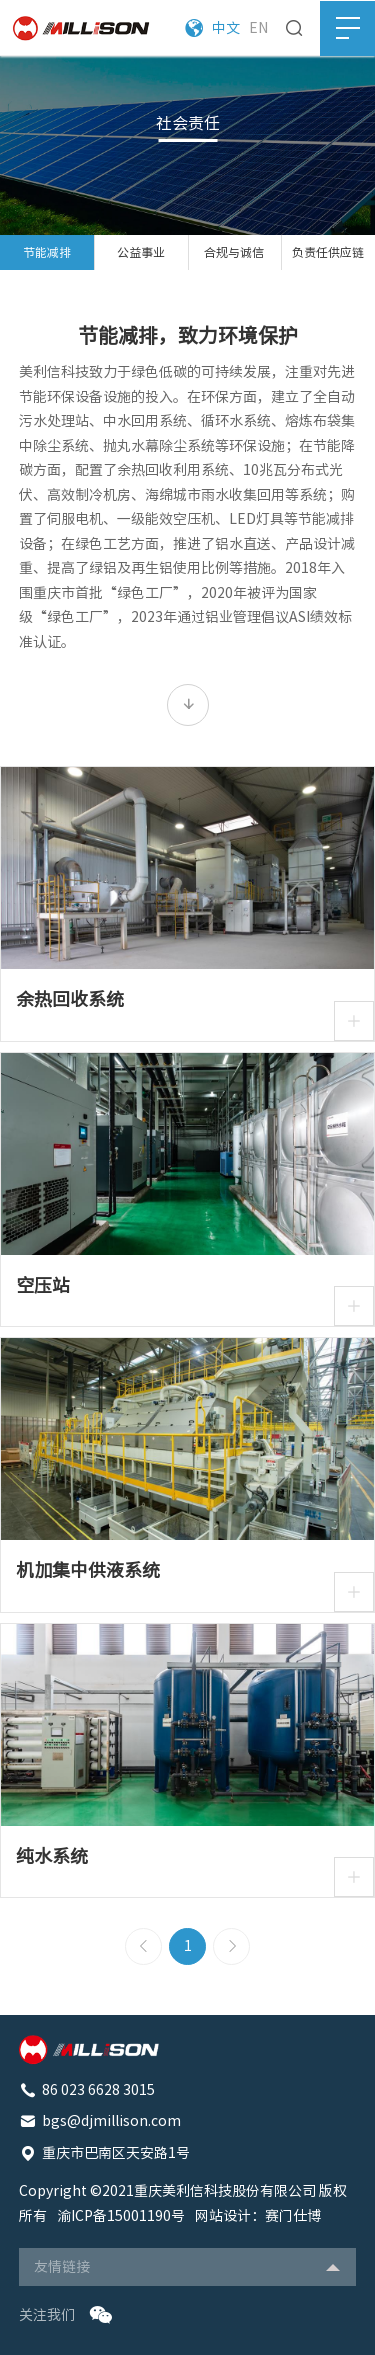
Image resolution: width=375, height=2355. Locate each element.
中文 (226, 28)
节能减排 (47, 252)
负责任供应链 (328, 252)
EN (258, 28)
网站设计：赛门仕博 (258, 2216)
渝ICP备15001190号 (121, 2216)
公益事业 (141, 252)
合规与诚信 (234, 252)
